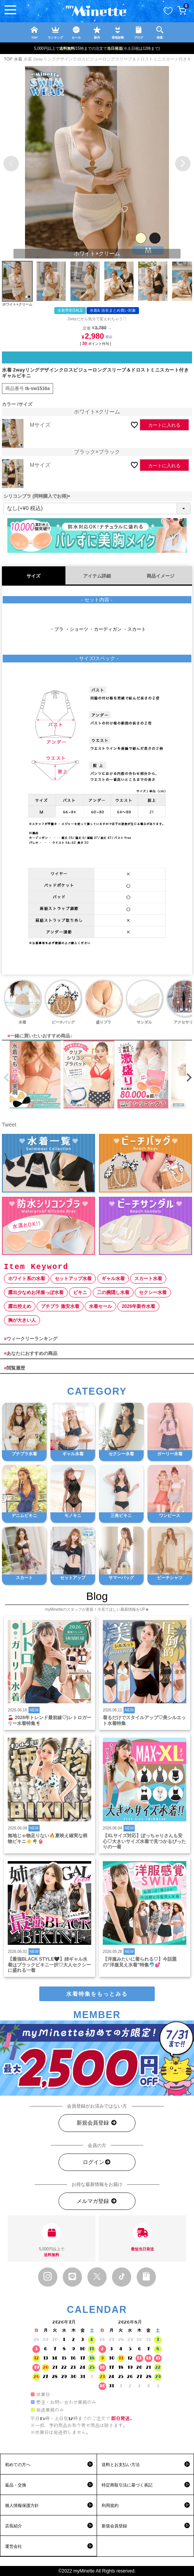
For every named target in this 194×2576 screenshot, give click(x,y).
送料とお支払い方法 (121, 2464)
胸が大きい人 (22, 1320)
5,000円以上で (52, 2240)
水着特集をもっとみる (97, 1994)
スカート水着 (148, 1278)
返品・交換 (15, 2485)
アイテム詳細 (97, 576)
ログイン (97, 2162)
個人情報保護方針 (22, 2505)
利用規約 (110, 2505)
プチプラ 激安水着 (60, 1306)
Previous (11, 163)
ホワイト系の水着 (26, 1278)
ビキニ (80, 1292)
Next (183, 163)
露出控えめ (19, 1306)
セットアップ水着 (73, 1278)
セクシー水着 (153, 1292)
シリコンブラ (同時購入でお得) (37, 496)
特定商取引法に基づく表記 (127, 2485)
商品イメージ (160, 576)
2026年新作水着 (138, 1306)
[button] (5, 1077)
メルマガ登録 (97, 2201)
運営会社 (13, 2546)
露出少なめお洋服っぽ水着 (36, 1292)
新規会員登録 (97, 2123)
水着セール (100, 1306)
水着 (18, 59)
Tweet (9, 1125)
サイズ (33, 576)
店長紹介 (13, 2526)
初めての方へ (17, 2464)
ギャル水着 (113, 1278)
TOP (8, 59)
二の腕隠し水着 (113, 1292)
